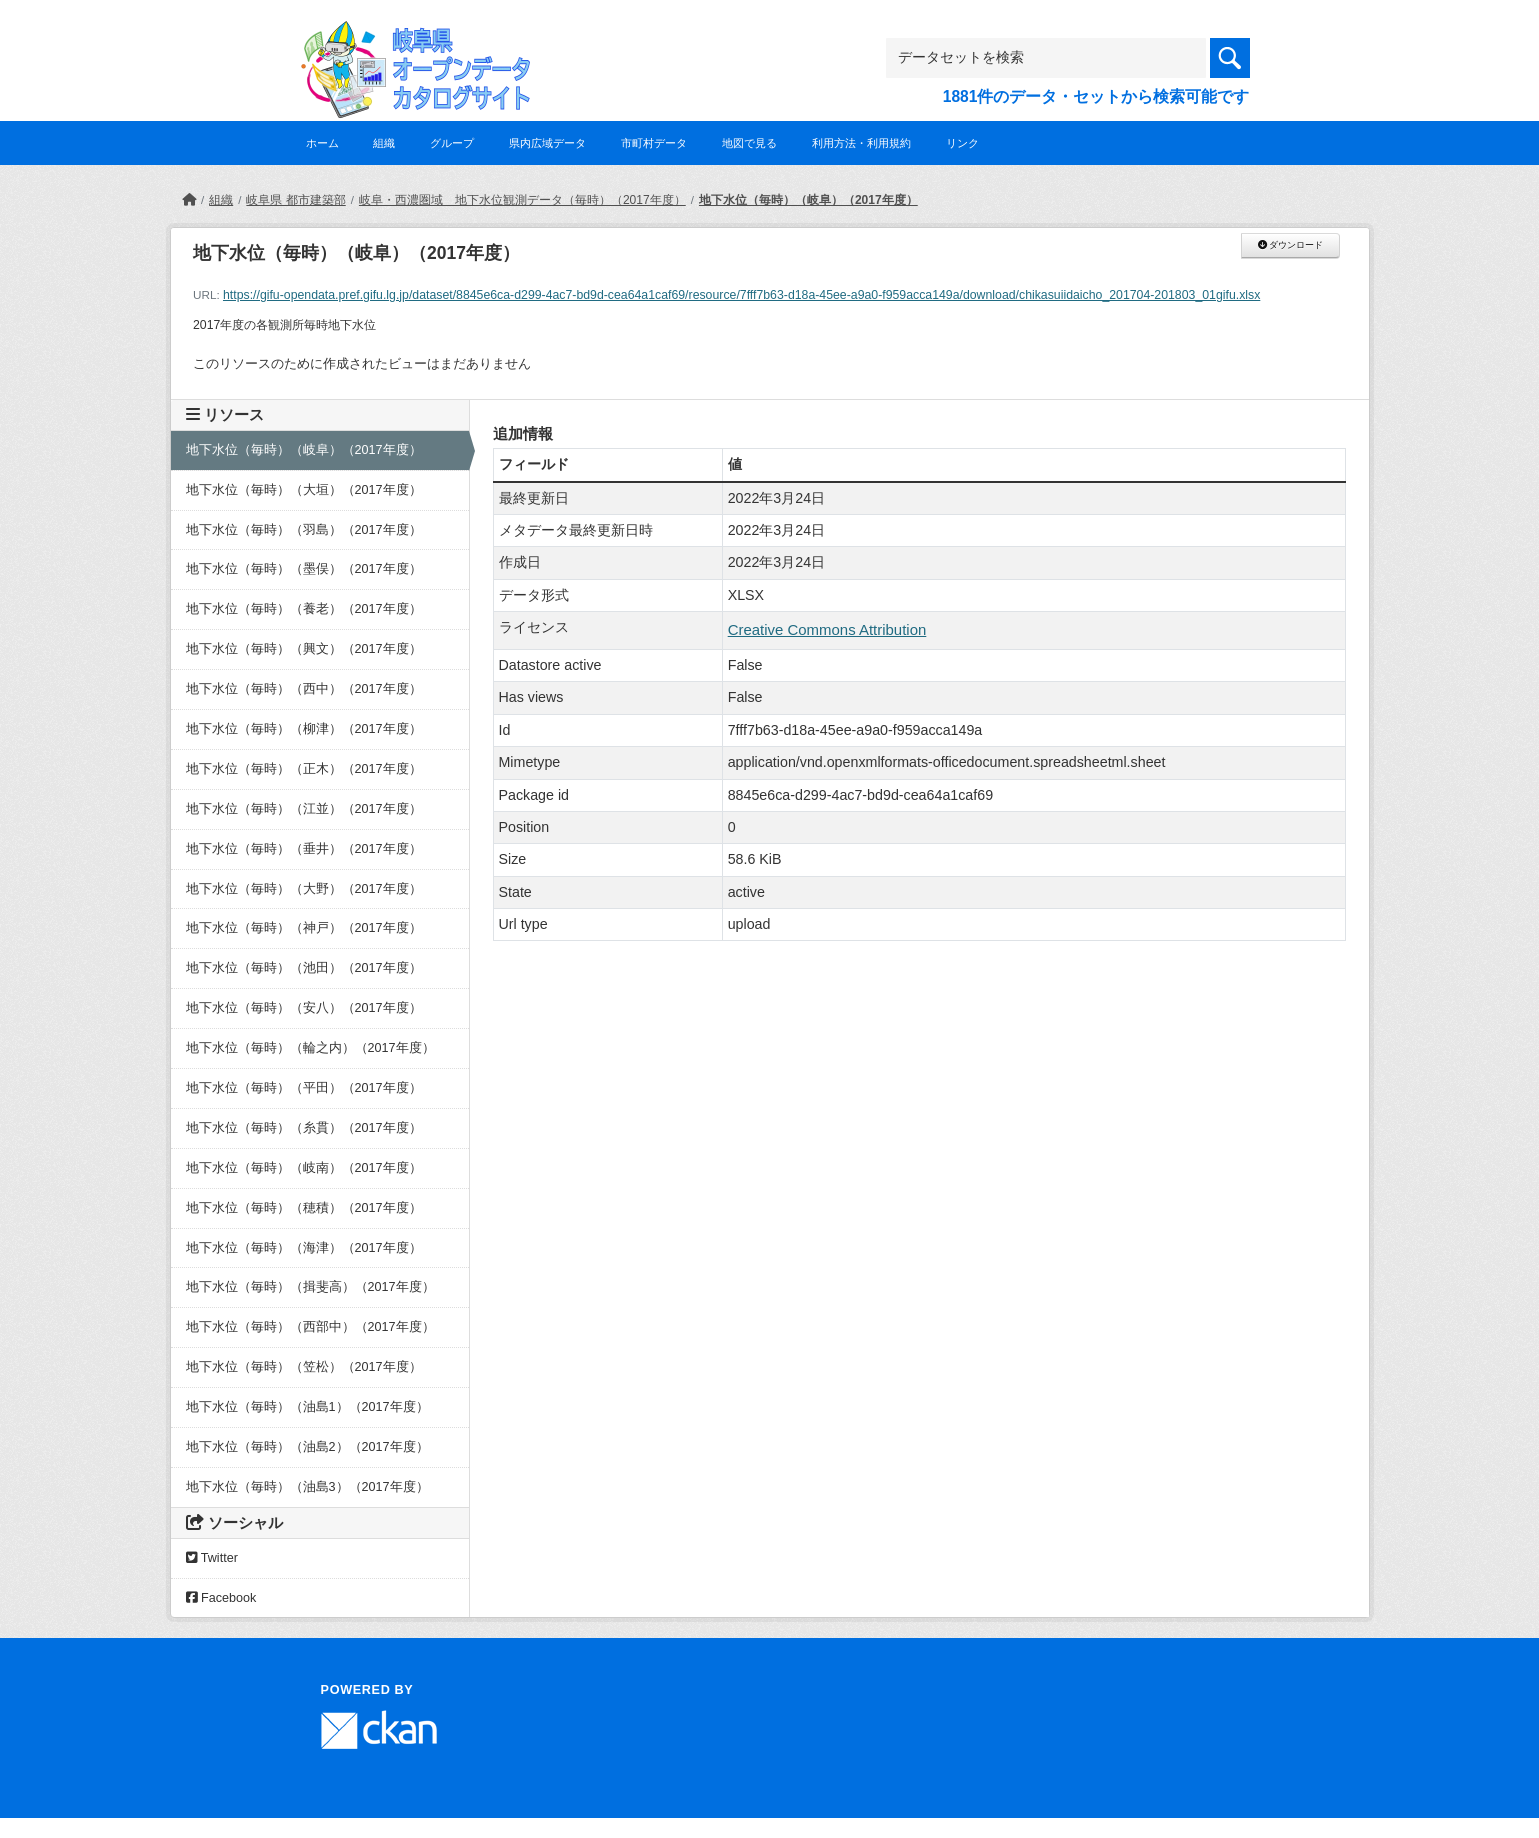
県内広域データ (547, 143)
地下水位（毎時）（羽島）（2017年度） (304, 530)
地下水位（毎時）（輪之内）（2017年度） (310, 1048)
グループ (452, 143)
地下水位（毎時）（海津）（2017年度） (304, 1248)
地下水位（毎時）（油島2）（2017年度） (307, 1447)
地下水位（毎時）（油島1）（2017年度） (307, 1407)
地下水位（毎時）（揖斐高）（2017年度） (310, 1287)
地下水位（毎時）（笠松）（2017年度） (304, 1367)
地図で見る (749, 143)
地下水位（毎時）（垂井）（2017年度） (304, 849)
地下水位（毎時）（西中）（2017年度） (304, 689)
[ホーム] (189, 200)
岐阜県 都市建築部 (295, 200)
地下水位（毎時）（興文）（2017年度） (304, 649)
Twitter (212, 1558)
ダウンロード (1290, 245)
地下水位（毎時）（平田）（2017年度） (304, 1088)
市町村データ (654, 143)
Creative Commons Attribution (827, 629)
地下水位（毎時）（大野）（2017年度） (304, 889)
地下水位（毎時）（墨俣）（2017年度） (304, 569)
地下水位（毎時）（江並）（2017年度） (304, 809)
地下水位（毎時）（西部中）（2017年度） (310, 1327)
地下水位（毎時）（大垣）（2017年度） (304, 490)
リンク (962, 143)
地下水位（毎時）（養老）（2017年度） (304, 609)
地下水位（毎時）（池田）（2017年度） (304, 968)
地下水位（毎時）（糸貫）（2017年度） (304, 1128)
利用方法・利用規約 (861, 143)
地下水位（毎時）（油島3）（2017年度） (307, 1487)
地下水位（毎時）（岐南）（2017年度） (304, 1168)
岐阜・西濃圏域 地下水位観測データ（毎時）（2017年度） (522, 200)
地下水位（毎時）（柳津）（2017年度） (304, 729)
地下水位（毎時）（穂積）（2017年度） (304, 1208)
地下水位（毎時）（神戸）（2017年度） (304, 928)
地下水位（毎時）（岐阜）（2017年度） (808, 200)
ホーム (322, 143)
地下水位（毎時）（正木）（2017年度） (304, 769)
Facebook (221, 1598)
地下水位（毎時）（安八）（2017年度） (304, 1008)
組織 (384, 143)
